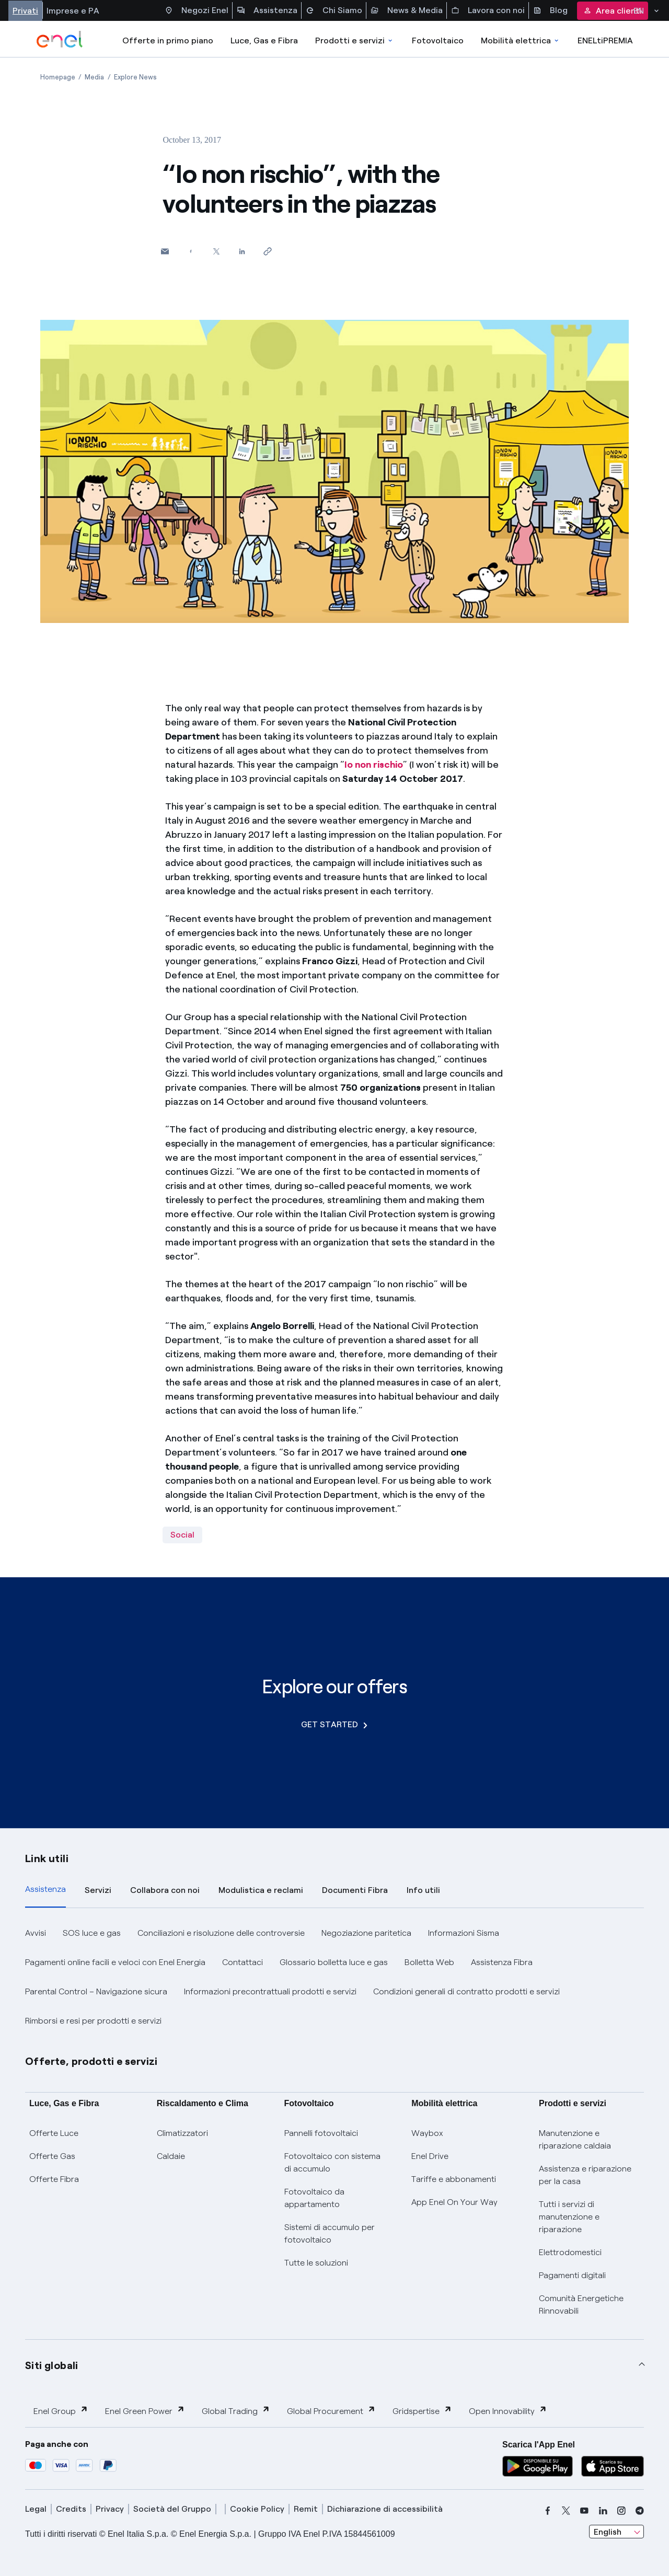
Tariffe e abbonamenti (453, 2179)
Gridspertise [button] (422, 2410)
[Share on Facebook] (190, 251)
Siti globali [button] (51, 2365)
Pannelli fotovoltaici (321, 2133)
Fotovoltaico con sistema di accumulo (332, 2162)
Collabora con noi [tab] (165, 1890)
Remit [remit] (306, 2509)
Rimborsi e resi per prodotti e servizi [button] (93, 2021)
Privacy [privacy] (110, 2509)
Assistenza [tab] (45, 1889)
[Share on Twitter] (216, 251)
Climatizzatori (182, 2133)
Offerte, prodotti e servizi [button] (91, 2061)
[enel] (60, 39)
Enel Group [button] (60, 2410)
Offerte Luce (53, 2133)
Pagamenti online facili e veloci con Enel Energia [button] (115, 1962)
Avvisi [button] (35, 1933)
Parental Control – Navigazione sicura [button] (96, 1991)
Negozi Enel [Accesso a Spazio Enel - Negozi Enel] (196, 10)
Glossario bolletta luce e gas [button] (334, 1962)
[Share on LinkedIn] (241, 251)
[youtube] (584, 2510)
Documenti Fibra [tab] (355, 1890)
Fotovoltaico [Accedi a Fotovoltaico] (438, 40)
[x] (566, 2510)
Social (182, 1535)
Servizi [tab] (98, 1890)
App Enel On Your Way (454, 2202)
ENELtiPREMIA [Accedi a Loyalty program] (605, 40)
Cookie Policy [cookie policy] (257, 2509)
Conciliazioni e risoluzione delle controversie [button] (221, 1933)
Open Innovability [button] (508, 2410)
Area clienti (612, 11)
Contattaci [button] (242, 1962)
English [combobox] (607, 2532)
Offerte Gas (52, 2156)
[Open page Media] (94, 77)
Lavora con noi (488, 10)
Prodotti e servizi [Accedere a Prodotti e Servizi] (354, 40)
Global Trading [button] (236, 2410)
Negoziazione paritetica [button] (366, 1933)
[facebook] (548, 2510)
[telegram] (640, 2510)
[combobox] (616, 2531)
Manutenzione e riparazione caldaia (575, 2139)
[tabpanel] (334, 1977)
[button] (165, 251)
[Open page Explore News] (135, 77)
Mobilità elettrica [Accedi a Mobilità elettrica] (520, 40)
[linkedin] (603, 2510)
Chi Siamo (334, 10)
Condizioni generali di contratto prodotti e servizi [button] (466, 1991)
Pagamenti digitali (572, 2275)
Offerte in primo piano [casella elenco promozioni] (167, 40)
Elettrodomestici (570, 2252)
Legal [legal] (36, 2509)
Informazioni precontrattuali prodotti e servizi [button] (270, 1991)
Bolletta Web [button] (429, 1962)
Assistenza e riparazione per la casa (585, 2175)
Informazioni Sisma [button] (463, 1933)
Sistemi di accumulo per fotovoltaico (329, 2233)
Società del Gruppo (172, 2509)
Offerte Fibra (54, 2179)
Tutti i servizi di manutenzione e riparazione (569, 2216)
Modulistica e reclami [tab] (260, 1890)
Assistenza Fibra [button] (502, 1962)
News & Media (407, 10)
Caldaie (171, 2156)
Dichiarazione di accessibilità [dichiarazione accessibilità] (385, 2509)
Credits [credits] (71, 2509)
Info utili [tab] (423, 1890)
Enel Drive (429, 2156)
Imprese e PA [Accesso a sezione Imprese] (73, 11)
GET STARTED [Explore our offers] (334, 1724)
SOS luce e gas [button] (92, 1933)
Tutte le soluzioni (316, 2263)
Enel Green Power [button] (145, 2410)
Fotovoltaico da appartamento (314, 2198)
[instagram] (621, 2510)
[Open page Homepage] (57, 77)
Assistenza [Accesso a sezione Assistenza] (267, 10)
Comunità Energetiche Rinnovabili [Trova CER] (581, 2304)
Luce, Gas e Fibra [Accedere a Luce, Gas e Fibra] (264, 40)
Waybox (427, 2133)
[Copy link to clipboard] (267, 251)
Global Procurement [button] (331, 2410)
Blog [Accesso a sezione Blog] (550, 10)
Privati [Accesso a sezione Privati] (25, 11)
